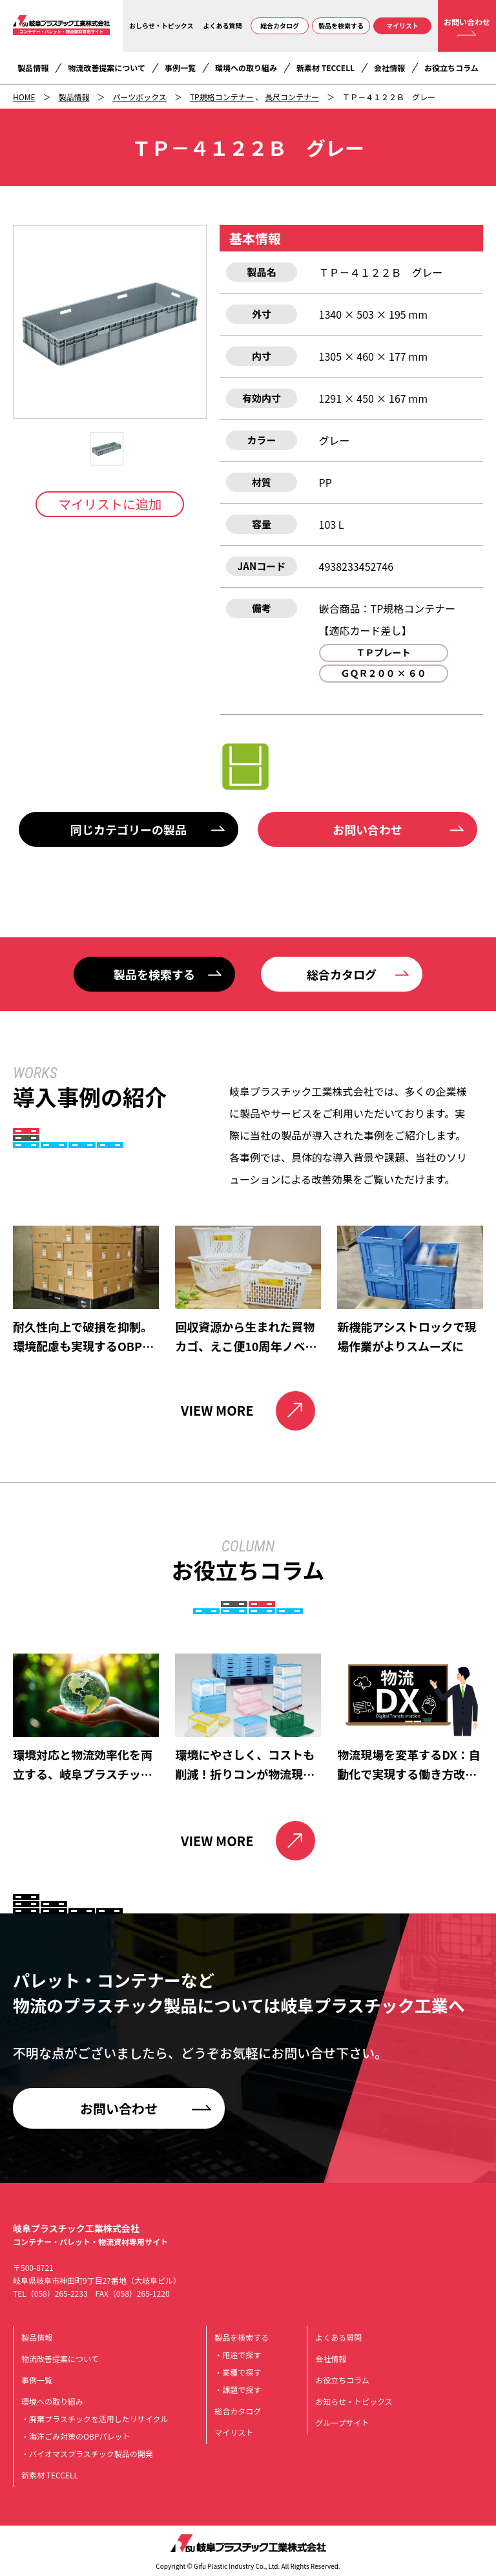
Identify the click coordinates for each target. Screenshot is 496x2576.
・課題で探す (237, 2389)
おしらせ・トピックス (161, 25)
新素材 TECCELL (325, 67)
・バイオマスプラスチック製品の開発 (87, 2453)
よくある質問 (222, 25)
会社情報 (389, 67)
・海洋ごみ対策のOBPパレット (75, 2436)
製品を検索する (341, 25)
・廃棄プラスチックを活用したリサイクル (94, 2418)
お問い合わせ (467, 21)
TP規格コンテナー (222, 96)
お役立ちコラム (451, 67)
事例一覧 (180, 67)
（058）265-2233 (57, 2293)
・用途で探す (237, 2354)
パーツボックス (139, 96)
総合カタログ (279, 25)
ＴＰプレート (383, 652)
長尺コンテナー (292, 96)
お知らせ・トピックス (353, 2401)
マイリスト (402, 25)
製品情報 (32, 67)
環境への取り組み (246, 67)
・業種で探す (237, 2372)
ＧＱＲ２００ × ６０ (383, 672)
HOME (24, 96)
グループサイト (342, 2422)
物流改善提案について (106, 67)
